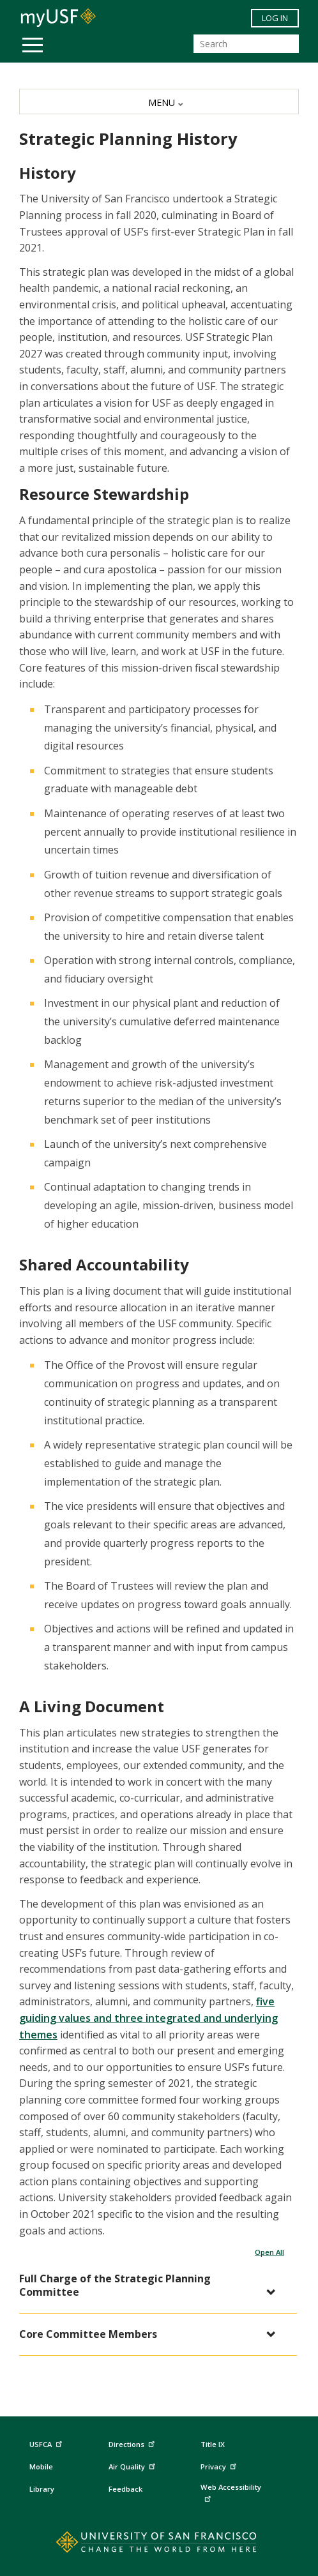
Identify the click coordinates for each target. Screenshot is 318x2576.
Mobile (41, 2466)
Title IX (213, 2444)
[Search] (246, 43)
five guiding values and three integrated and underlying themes (148, 2017)
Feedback (125, 2489)
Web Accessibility (231, 2492)
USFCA (47, 2443)
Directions (130, 2444)
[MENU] (159, 101)
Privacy (220, 2465)
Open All (269, 2252)
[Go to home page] (159, 2544)
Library (41, 2489)
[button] (151, 2285)
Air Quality (133, 2465)
